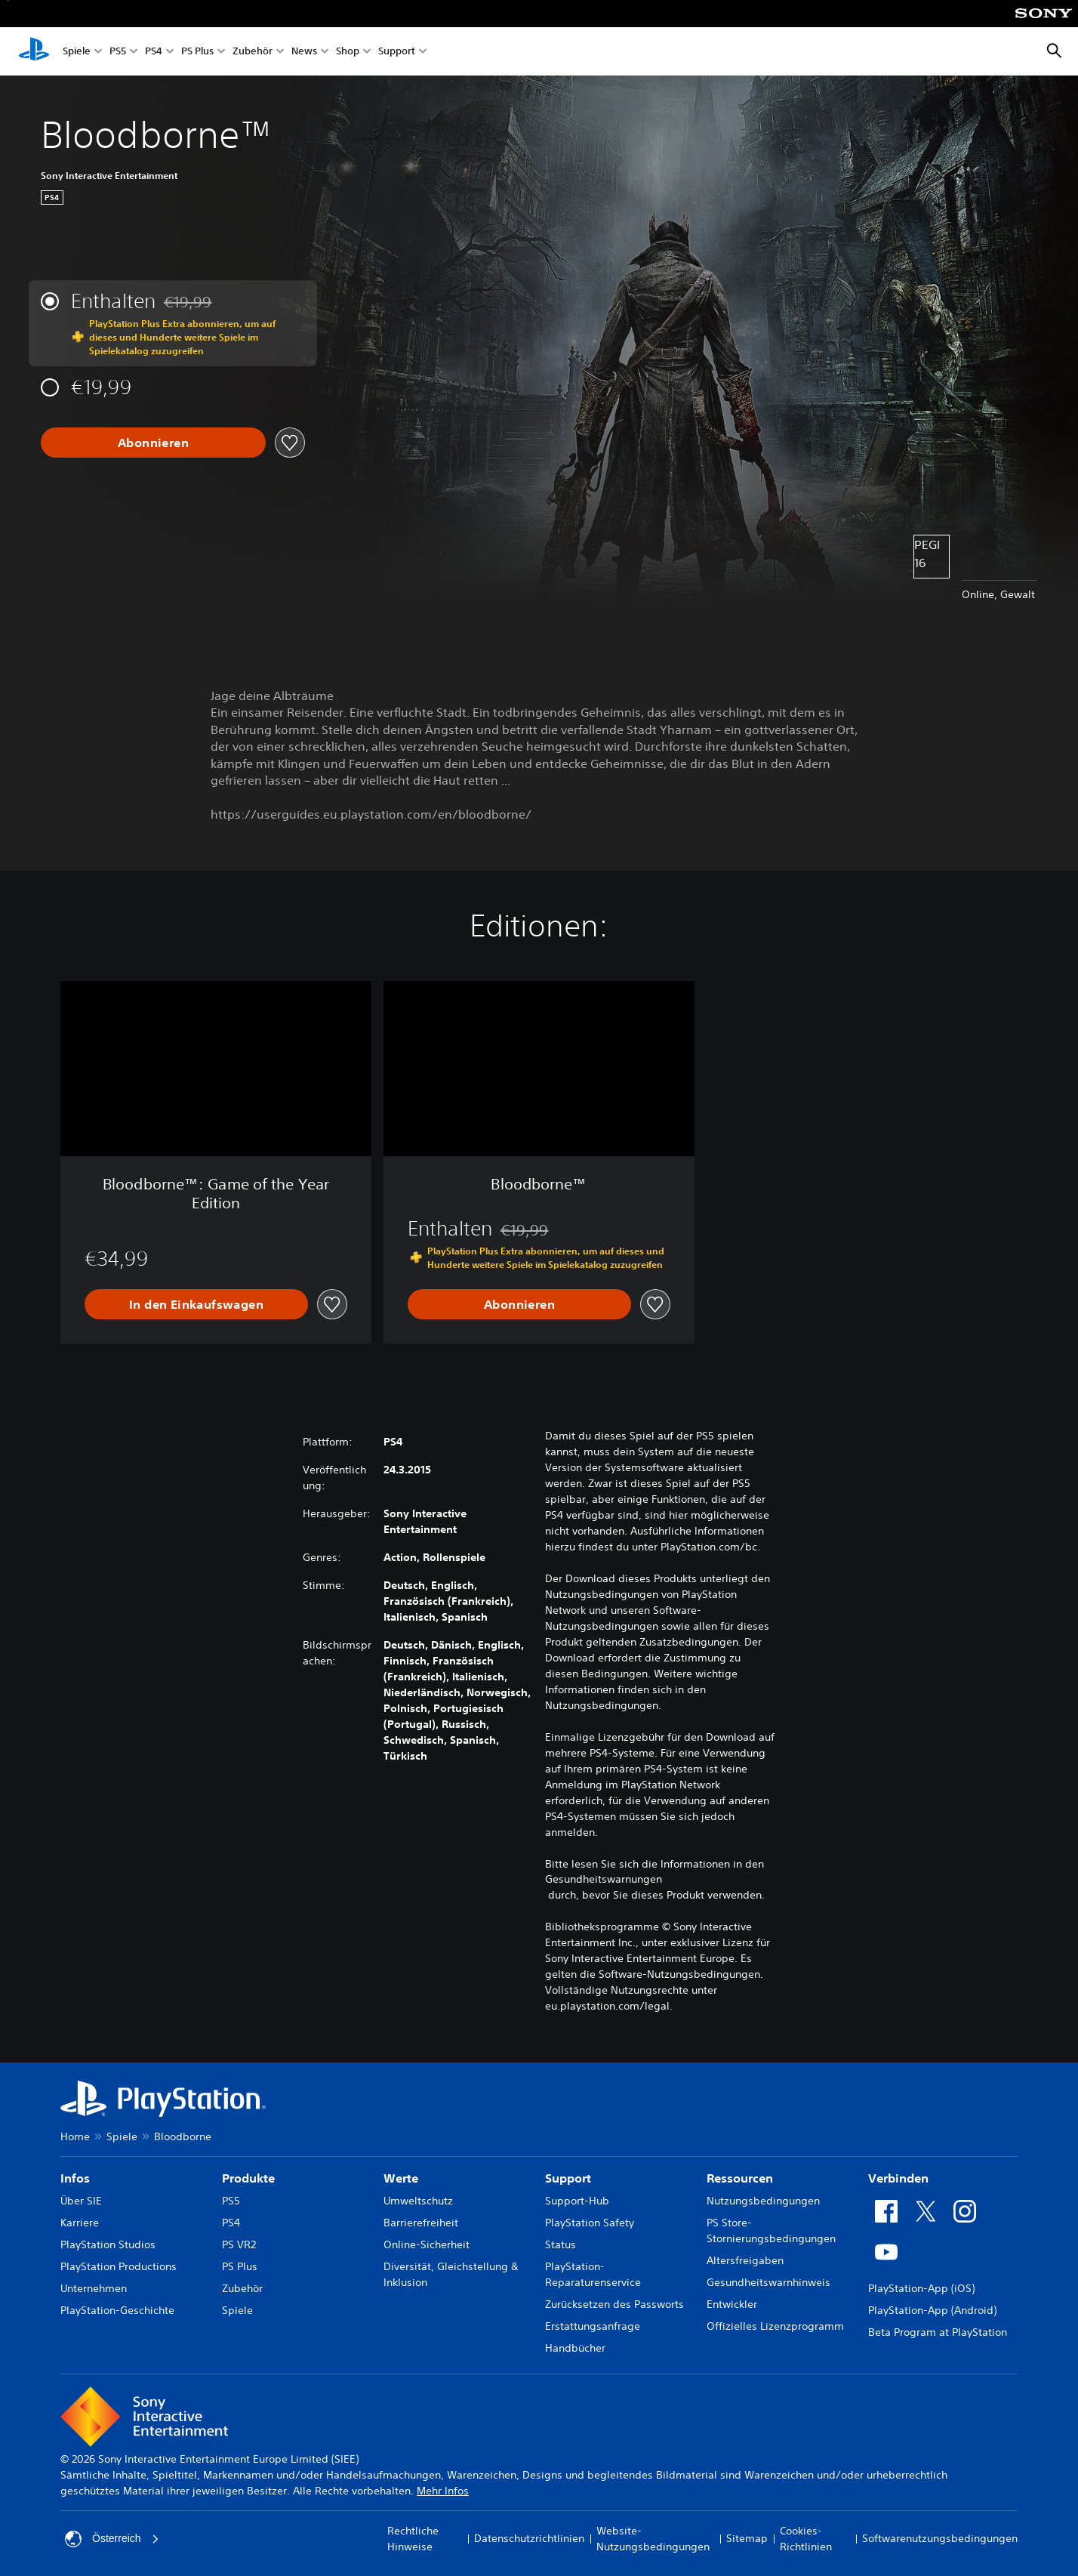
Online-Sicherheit (426, 2244)
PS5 (117, 51)
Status (560, 2244)
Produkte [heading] (248, 2178)
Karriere (79, 2222)
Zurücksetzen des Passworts (614, 2304)
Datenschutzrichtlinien (529, 2538)
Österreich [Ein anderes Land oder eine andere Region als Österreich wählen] (112, 2539)
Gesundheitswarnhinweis (768, 2282)
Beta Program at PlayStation (937, 2332)
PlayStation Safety (589, 2222)
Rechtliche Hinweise (413, 2538)
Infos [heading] (75, 2178)
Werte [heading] (400, 2178)
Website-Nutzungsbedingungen (653, 2538)
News (304, 51)
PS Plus (197, 51)
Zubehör (253, 51)
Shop (347, 51)
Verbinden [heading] (898, 2178)
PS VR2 (239, 2244)
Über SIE (81, 2200)
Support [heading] (568, 2178)
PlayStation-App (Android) (932, 2310)
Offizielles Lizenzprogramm (775, 2326)
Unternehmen (93, 2288)
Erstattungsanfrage (592, 2326)
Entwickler (732, 2304)
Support (396, 51)
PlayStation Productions (118, 2266)
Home (75, 2136)
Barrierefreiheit (420, 2222)
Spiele (77, 51)
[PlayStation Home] (34, 51)
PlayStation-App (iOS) (921, 2288)
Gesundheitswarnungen (603, 1879)
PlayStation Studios (108, 2244)
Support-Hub (577, 2200)
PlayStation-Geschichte (117, 2310)
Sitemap (747, 2538)
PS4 (153, 51)
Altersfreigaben (745, 2260)
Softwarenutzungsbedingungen (940, 2538)
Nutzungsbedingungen (763, 2200)
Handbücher (575, 2348)
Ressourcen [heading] (740, 2178)
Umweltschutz (418, 2200)
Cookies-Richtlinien (806, 2538)
